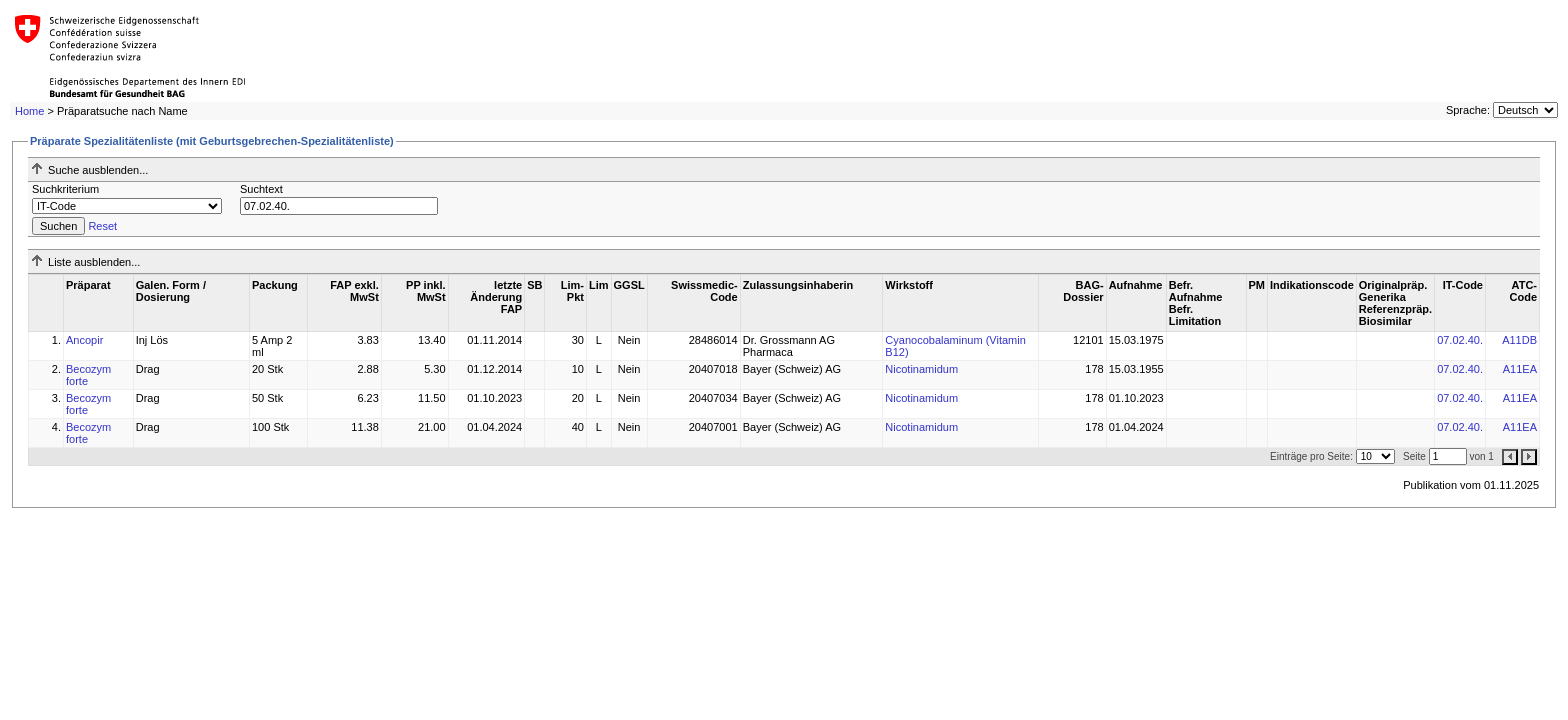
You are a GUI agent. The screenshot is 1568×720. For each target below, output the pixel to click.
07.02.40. (1460, 340)
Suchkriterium (65, 189)
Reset (102, 226)
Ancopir (84, 340)
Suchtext (261, 189)
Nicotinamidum (921, 369)
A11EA (1520, 369)
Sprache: (1468, 110)
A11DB (1519, 340)
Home (29, 111)
